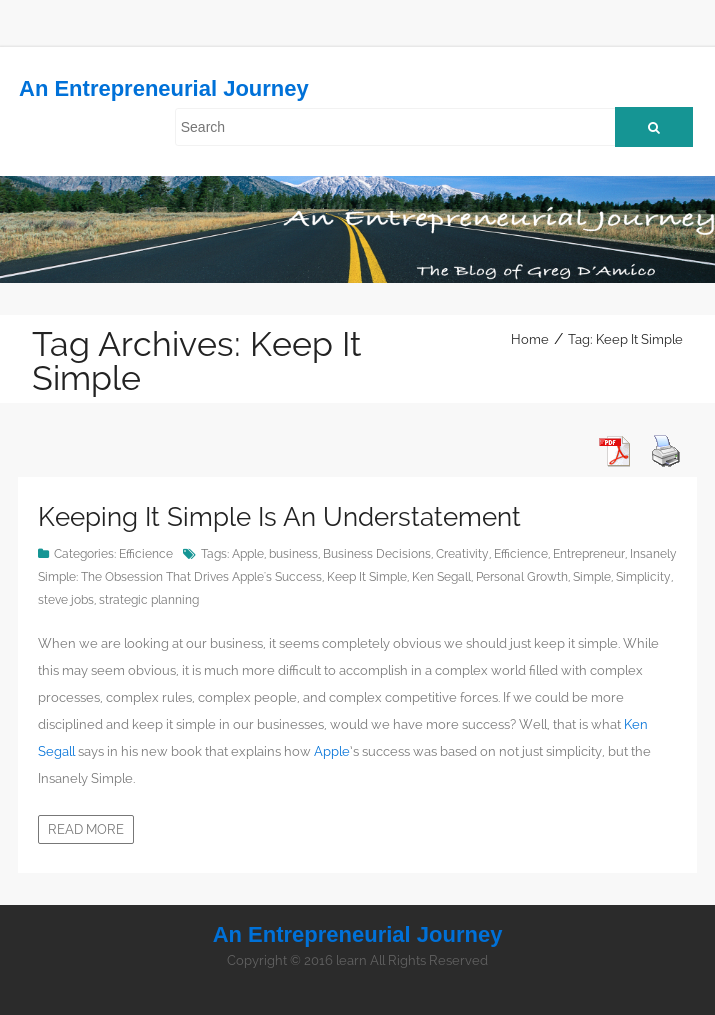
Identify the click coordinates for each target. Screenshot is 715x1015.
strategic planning (149, 600)
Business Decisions (377, 554)
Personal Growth (522, 577)
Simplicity (643, 577)
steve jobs (66, 600)
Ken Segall (441, 577)
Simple (592, 577)
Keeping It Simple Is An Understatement (279, 517)
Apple (248, 554)
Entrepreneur (589, 554)
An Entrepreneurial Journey (164, 88)
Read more (86, 829)
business (293, 554)
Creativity (462, 554)
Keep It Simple (367, 577)
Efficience (146, 554)
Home (530, 339)
